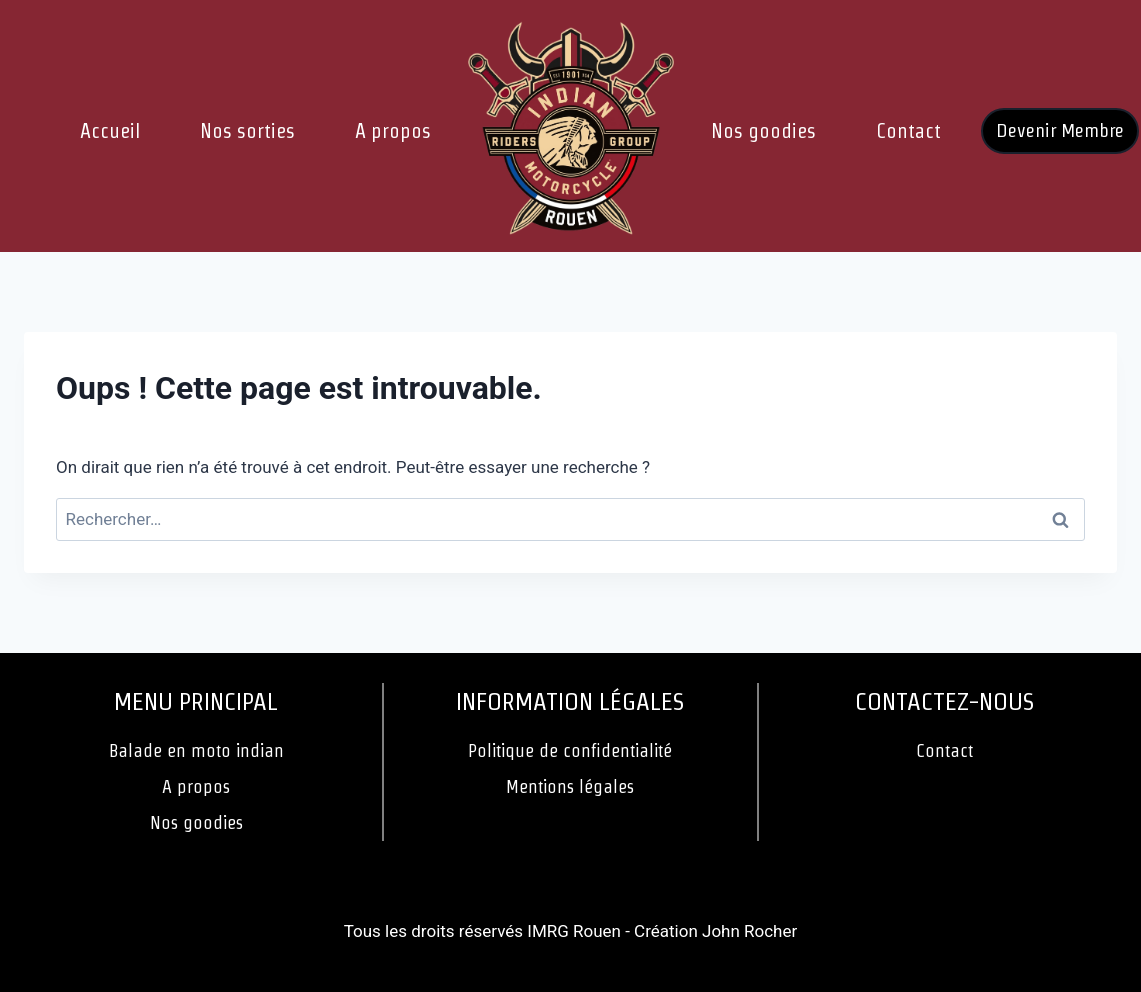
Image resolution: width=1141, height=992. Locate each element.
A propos (393, 131)
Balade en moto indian (196, 750)
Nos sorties (247, 131)
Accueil (110, 131)
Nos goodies (763, 131)
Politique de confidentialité (570, 750)
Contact (908, 131)
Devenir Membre (1060, 130)
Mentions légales (570, 786)
